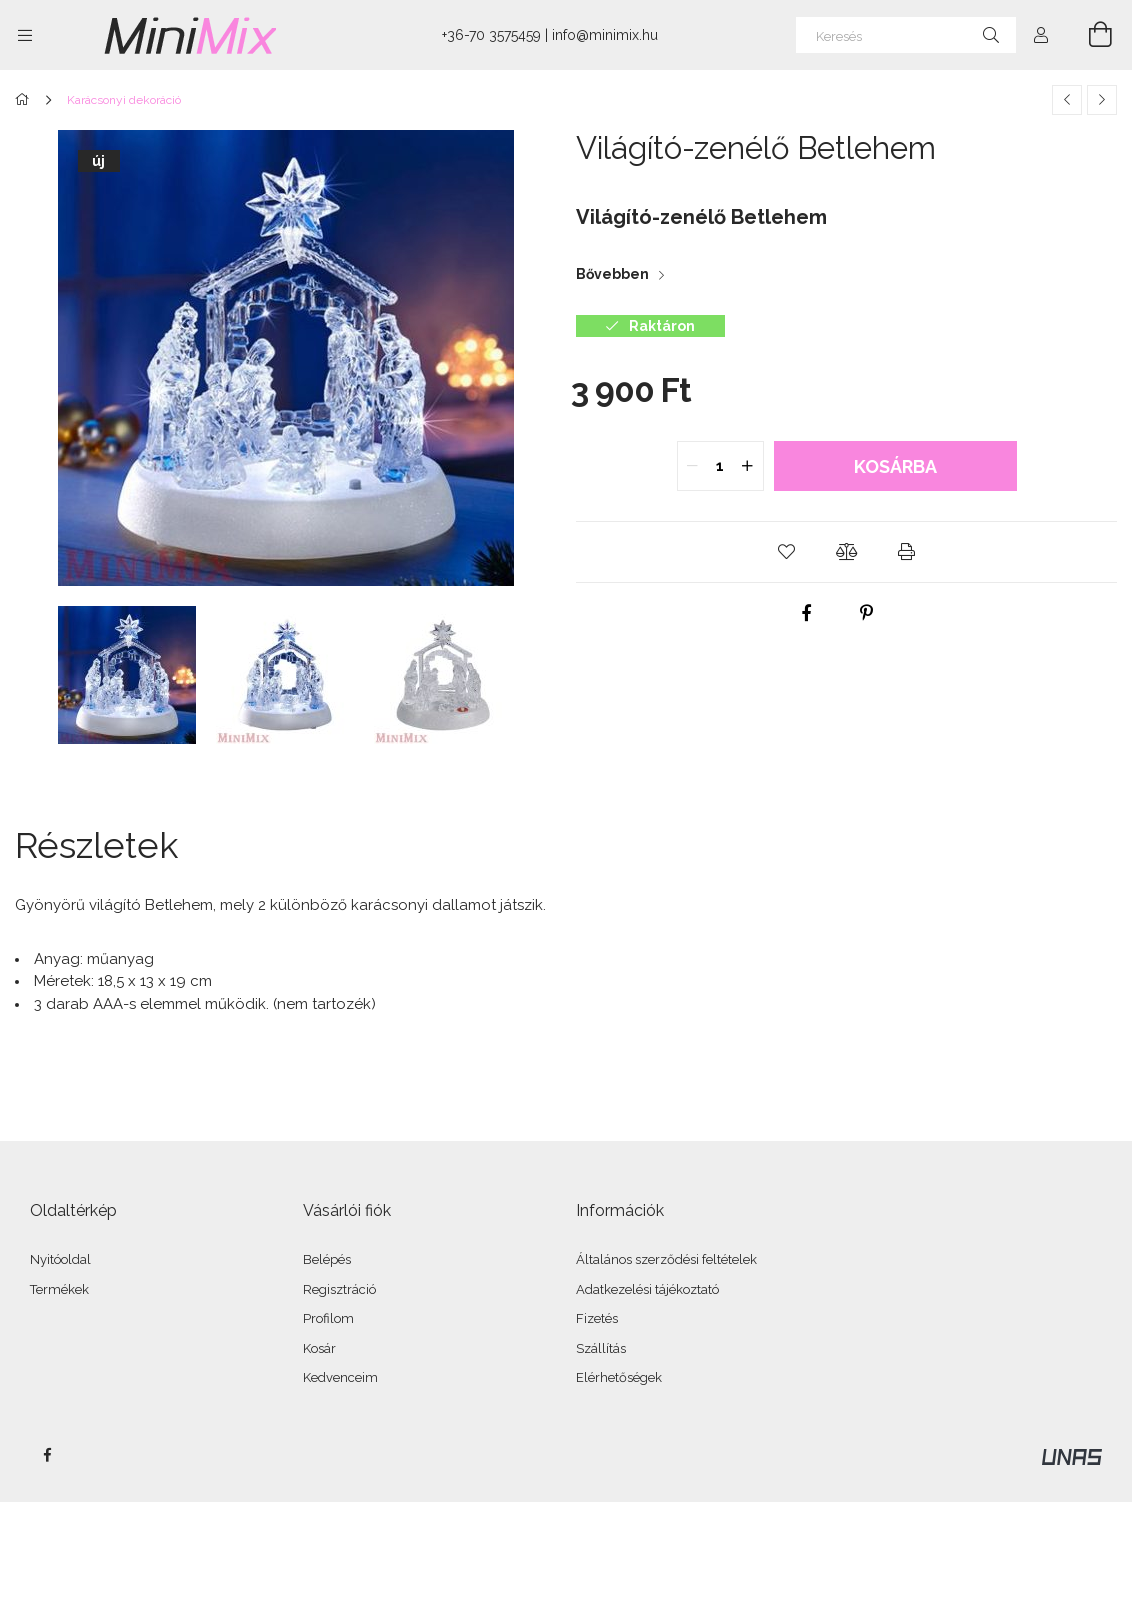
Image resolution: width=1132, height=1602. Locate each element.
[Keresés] (906, 35)
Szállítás (601, 1348)
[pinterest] (866, 613)
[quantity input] (720, 466)
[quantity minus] (693, 466)
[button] (787, 552)
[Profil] (1041, 35)
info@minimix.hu (605, 35)
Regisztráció (339, 1289)
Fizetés (597, 1318)
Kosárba (895, 466)
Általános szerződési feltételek (666, 1259)
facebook (47, 1455)
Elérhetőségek (619, 1377)
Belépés (327, 1259)
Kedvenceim (340, 1377)
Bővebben (612, 274)
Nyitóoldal (60, 1259)
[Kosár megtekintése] (1089, 35)
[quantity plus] (748, 466)
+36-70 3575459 (491, 35)
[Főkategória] (25, 100)
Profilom (328, 1318)
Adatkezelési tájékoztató (647, 1289)
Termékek (59, 1289)
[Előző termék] (1067, 100)
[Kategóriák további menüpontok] (25, 35)
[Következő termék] (1102, 100)
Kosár (319, 1348)
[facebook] (806, 613)
